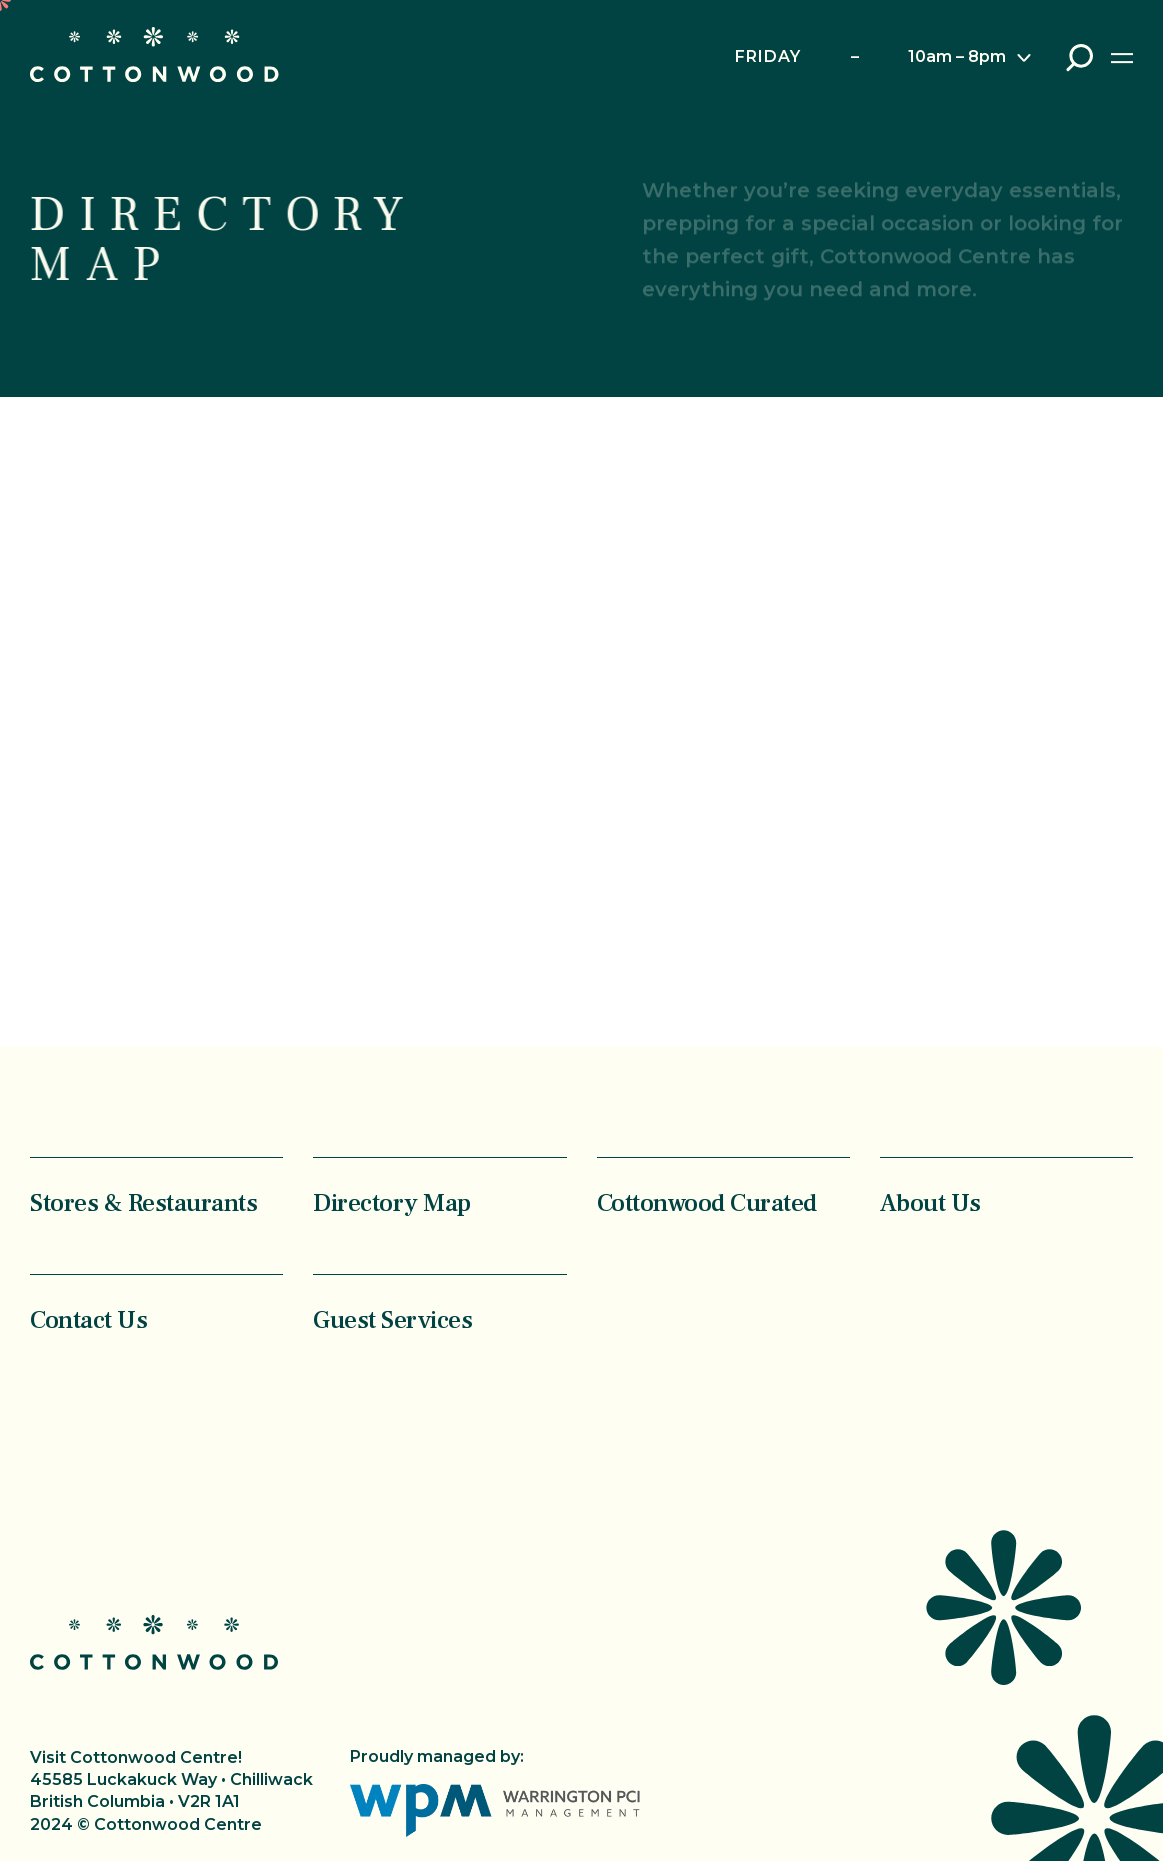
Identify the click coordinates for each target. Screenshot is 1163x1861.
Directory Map (392, 1202)
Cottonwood (154, 54)
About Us (930, 1202)
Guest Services (392, 1319)
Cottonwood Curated (707, 1202)
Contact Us (88, 1319)
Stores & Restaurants (143, 1202)
